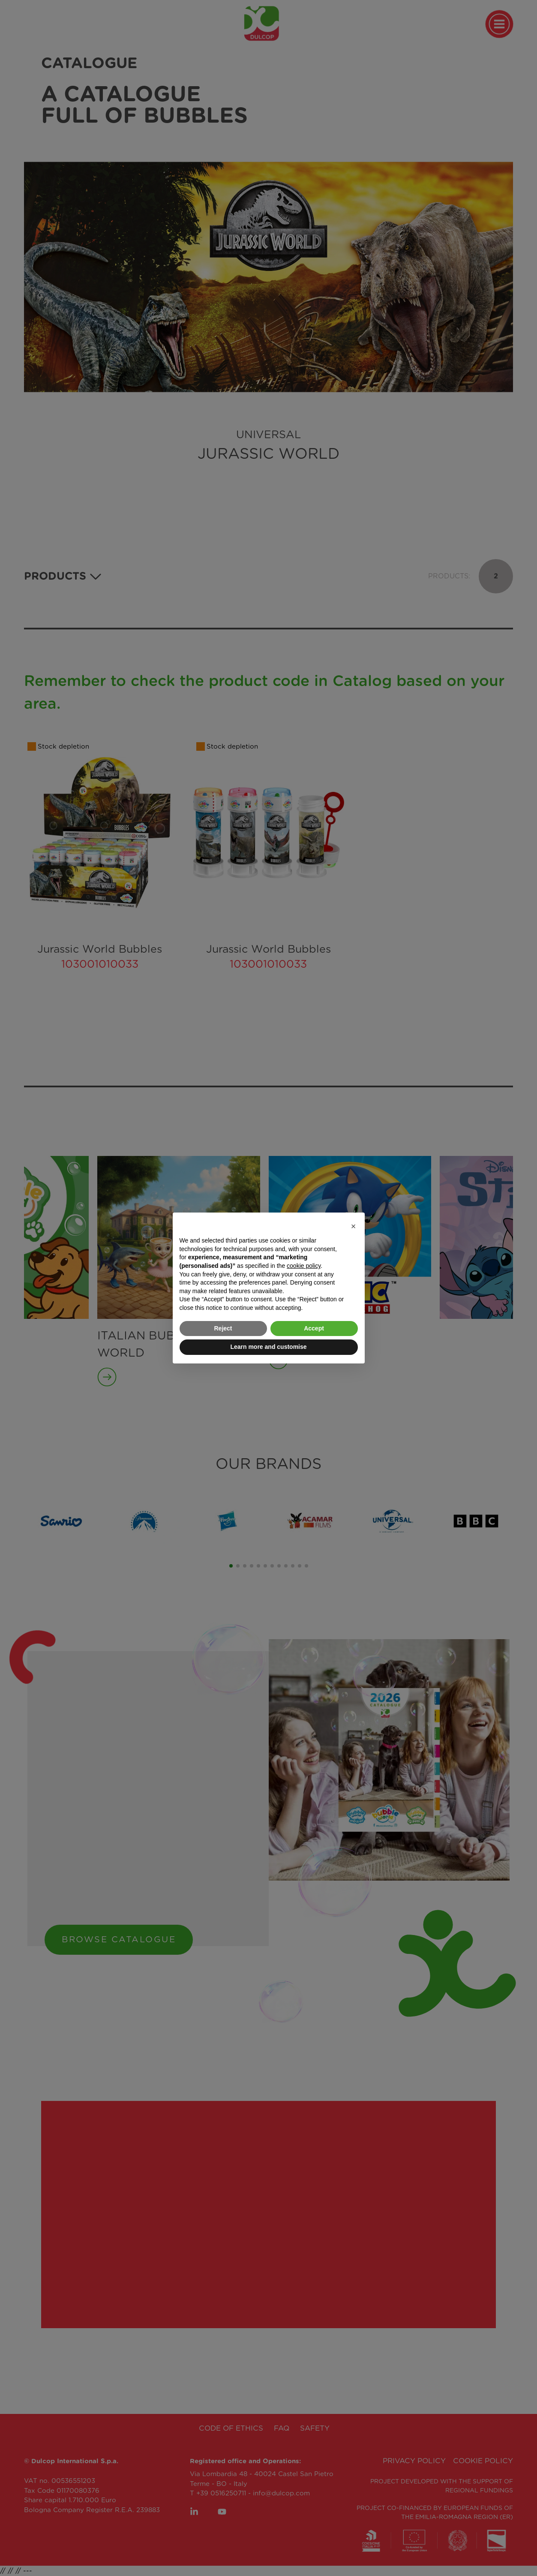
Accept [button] (314, 1328)
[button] (353, 1226)
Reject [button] (223, 1328)
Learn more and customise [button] (268, 1346)
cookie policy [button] (304, 1265)
